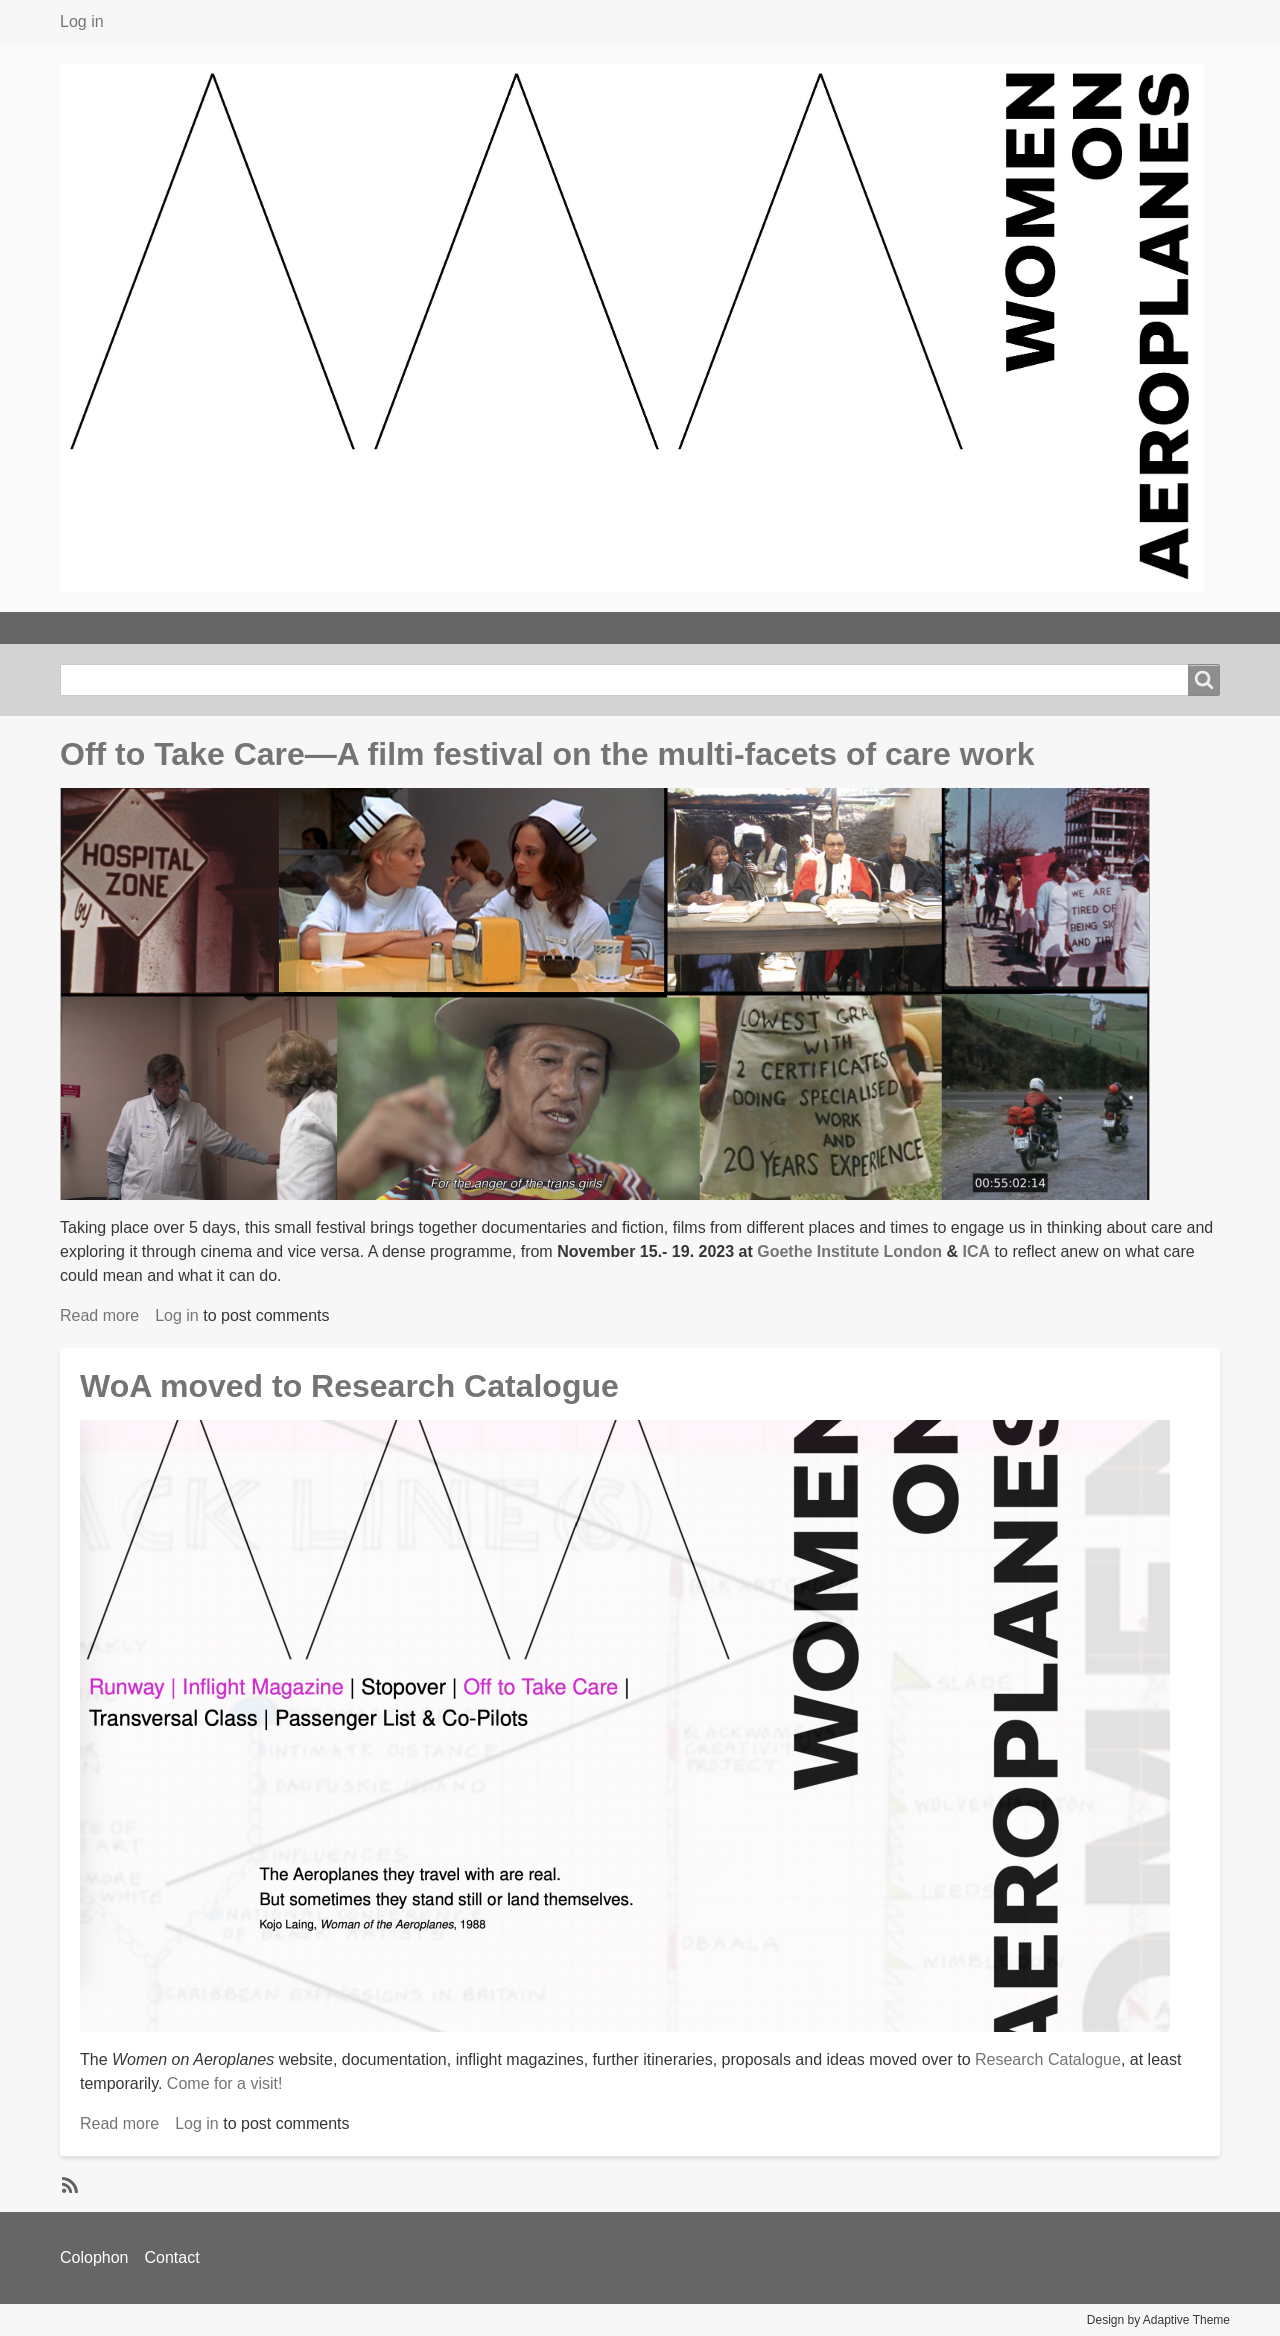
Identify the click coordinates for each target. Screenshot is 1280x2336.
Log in (82, 21)
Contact (172, 2257)
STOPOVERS (722, 627)
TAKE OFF (108, 627)
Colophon (94, 2257)
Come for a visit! (225, 2083)
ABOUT (214, 627)
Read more (99, 1315)
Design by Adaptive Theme (1158, 2320)
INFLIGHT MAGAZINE (552, 627)
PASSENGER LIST (880, 627)
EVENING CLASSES (357, 627)
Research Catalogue (1048, 2059)
